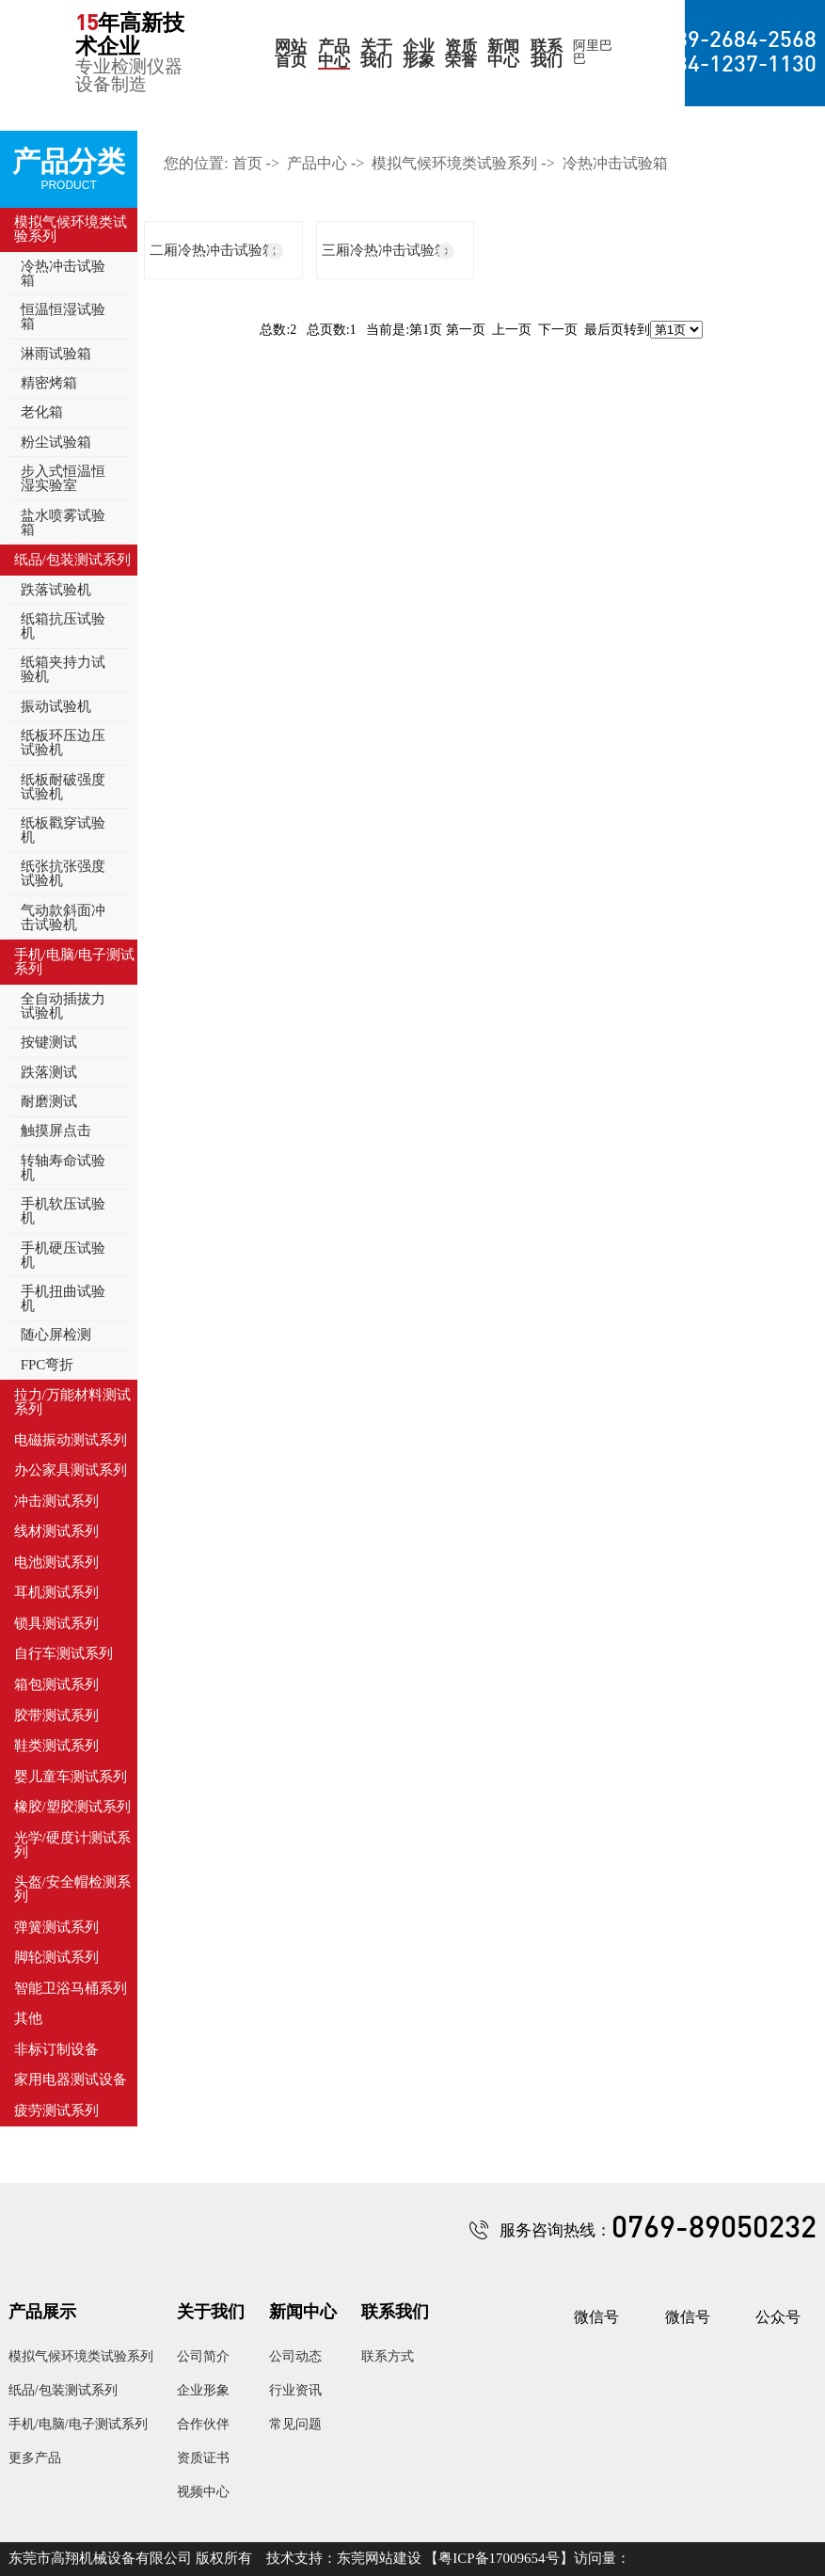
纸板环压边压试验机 (63, 742)
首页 (247, 163)
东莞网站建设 (379, 2558)
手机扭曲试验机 (63, 1298)
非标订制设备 (56, 2049)
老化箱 (42, 411)
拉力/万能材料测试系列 (72, 1401)
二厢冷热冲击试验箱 (213, 250)
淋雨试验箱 (56, 353)
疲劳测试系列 (56, 2110)
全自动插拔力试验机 (63, 1005)
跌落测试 (49, 1072)
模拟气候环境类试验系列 (70, 229)
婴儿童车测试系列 (70, 1776)
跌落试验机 (56, 589)
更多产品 (34, 2458)
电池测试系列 (56, 1562)
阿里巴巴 (592, 53)
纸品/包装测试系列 (72, 559)
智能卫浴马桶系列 (70, 1988)
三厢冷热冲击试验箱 (385, 250)
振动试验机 (56, 706)
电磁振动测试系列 (70, 1439)
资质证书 (203, 2458)
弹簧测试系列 (56, 1927)
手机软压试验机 (63, 1210)
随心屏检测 (56, 1334)
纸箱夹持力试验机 (63, 669)
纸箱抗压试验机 (63, 625)
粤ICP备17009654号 (498, 2558)
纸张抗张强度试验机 (63, 873)
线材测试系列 (56, 1531)
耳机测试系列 (56, 1592)
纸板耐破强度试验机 (63, 786)
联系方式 (387, 2356)
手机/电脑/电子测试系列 (74, 961)
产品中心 (334, 54)
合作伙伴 (203, 2424)
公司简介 (203, 2356)
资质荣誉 (461, 54)
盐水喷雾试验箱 (63, 522)
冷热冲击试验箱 (63, 273)
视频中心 (203, 2492)
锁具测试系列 (56, 1623)
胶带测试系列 (56, 1715)
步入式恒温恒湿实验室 (63, 478)
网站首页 (291, 54)
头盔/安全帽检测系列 (72, 1889)
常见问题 (295, 2424)
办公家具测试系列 (70, 1470)
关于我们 (376, 54)
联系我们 (547, 54)
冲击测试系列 (56, 1501)
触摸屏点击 (56, 1130)
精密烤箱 (49, 382)
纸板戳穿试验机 (63, 830)
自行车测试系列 (63, 1653)
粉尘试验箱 (56, 442)
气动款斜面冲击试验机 (63, 917)
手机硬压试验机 (63, 1255)
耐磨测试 (49, 1101)
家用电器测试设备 (70, 2079)
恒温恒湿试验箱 (63, 316)
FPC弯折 (47, 1364)
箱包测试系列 (56, 1684)
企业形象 (419, 54)
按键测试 (49, 1042)
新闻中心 (503, 54)
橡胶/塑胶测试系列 (72, 1806)
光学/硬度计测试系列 (72, 1844)
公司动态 (295, 2356)
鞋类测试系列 (56, 1745)
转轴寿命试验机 (63, 1167)
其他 (28, 2018)
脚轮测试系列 (56, 1957)
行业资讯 (295, 2390)
